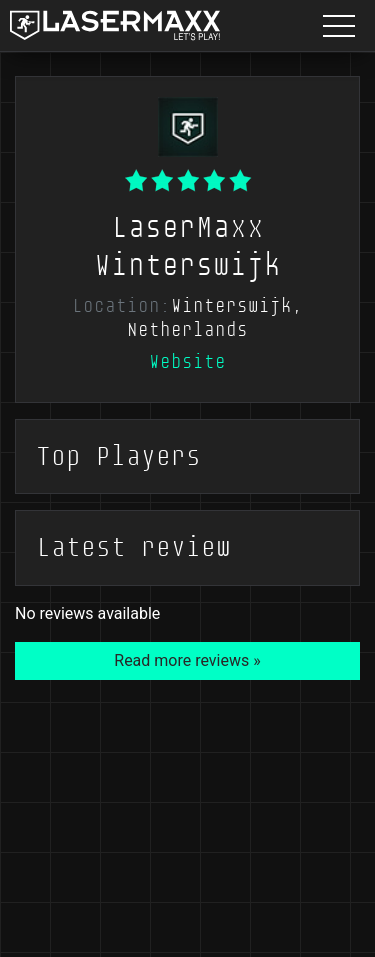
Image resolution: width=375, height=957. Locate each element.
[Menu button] (339, 25)
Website (187, 362)
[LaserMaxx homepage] (115, 25)
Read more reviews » (187, 660)
